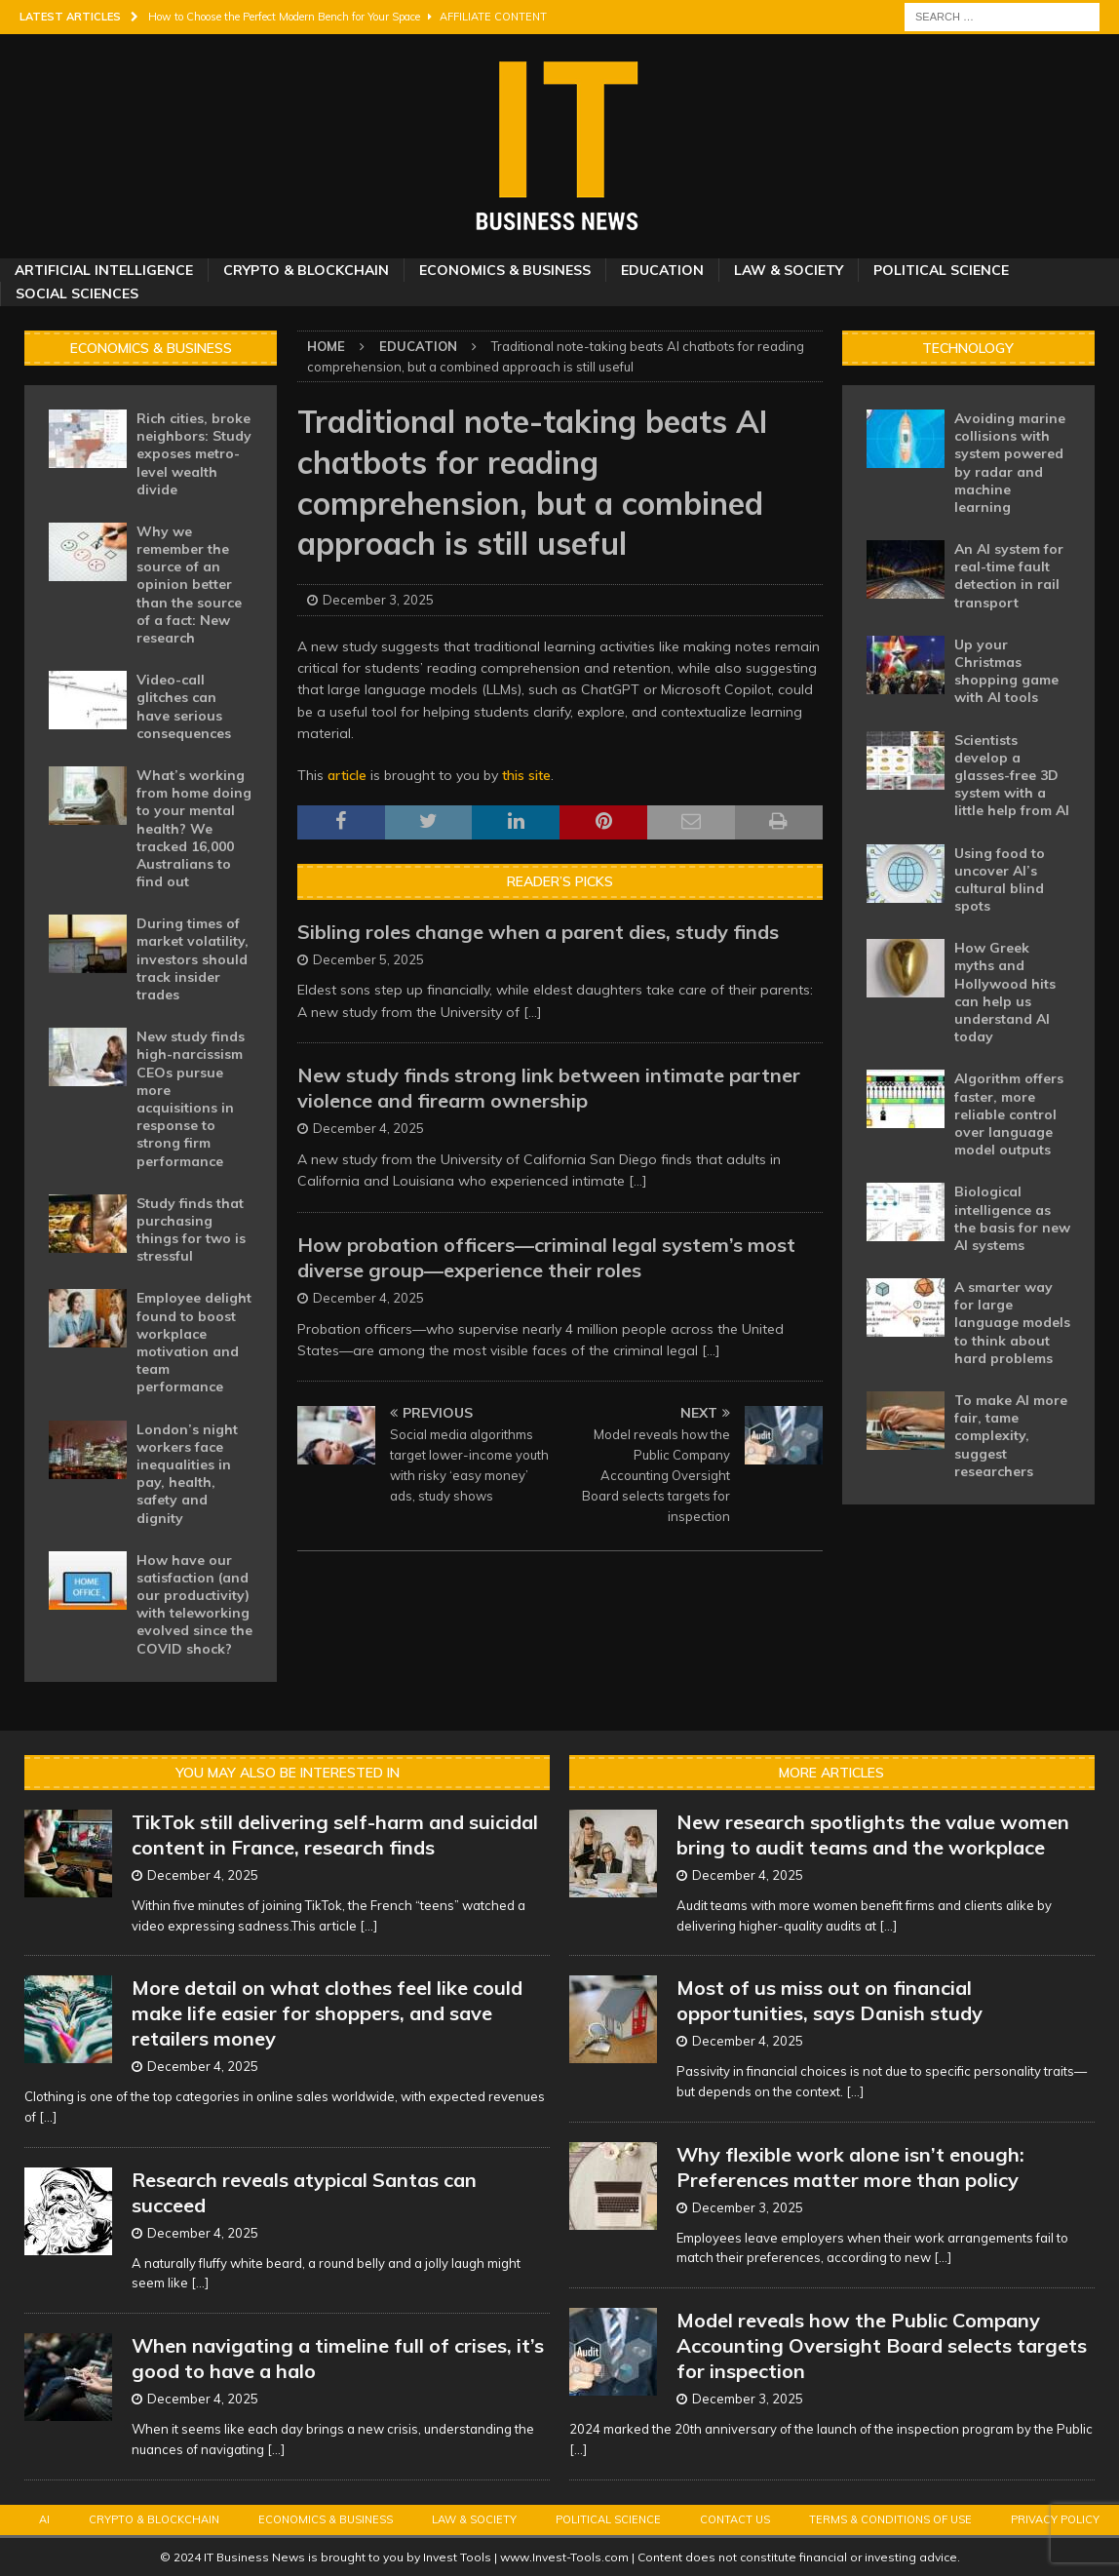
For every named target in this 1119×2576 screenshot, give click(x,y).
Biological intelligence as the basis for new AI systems (1012, 1218)
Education (662, 270)
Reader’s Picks (560, 881)
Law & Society (788, 270)
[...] (532, 1012)
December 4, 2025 (368, 1128)
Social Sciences (77, 293)
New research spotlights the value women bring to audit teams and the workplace (872, 1834)
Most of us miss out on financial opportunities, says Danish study (829, 2000)
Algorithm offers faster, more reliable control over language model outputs (1008, 1114)
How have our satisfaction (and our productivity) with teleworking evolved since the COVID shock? (194, 1604)
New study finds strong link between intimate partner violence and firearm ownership (548, 1087)
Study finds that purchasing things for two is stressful (191, 1230)
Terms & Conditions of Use (890, 2519)
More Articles (831, 1772)
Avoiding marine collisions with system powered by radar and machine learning (1009, 463)
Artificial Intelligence (104, 270)
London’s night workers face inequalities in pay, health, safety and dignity (187, 1474)
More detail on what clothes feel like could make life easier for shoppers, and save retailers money (327, 2012)
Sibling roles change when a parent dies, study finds (538, 931)
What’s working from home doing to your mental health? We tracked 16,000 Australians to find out (193, 828)
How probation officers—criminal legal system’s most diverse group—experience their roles (546, 1257)
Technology (968, 348)
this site (526, 775)
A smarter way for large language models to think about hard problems (1012, 1322)
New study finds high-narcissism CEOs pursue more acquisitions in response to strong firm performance (190, 1098)
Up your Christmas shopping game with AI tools (1006, 671)
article (347, 775)
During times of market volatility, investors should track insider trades (192, 959)
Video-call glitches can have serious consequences (183, 706)
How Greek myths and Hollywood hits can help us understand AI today (1005, 992)
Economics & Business (505, 270)
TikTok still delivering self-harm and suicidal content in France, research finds (335, 1834)
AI (44, 2519)
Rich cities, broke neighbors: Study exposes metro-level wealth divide (193, 454)
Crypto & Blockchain (306, 270)
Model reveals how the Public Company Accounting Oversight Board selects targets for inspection (881, 2345)
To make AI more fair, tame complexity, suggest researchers (1010, 1435)
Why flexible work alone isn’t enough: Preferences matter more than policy (850, 2167)
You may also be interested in (287, 1772)
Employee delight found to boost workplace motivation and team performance (193, 1342)
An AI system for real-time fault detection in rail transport (1008, 575)
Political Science (941, 270)
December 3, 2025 (378, 599)
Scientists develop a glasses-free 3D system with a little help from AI (1011, 775)
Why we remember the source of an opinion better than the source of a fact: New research (189, 584)
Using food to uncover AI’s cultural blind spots (999, 880)
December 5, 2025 (368, 959)
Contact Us (735, 2519)
